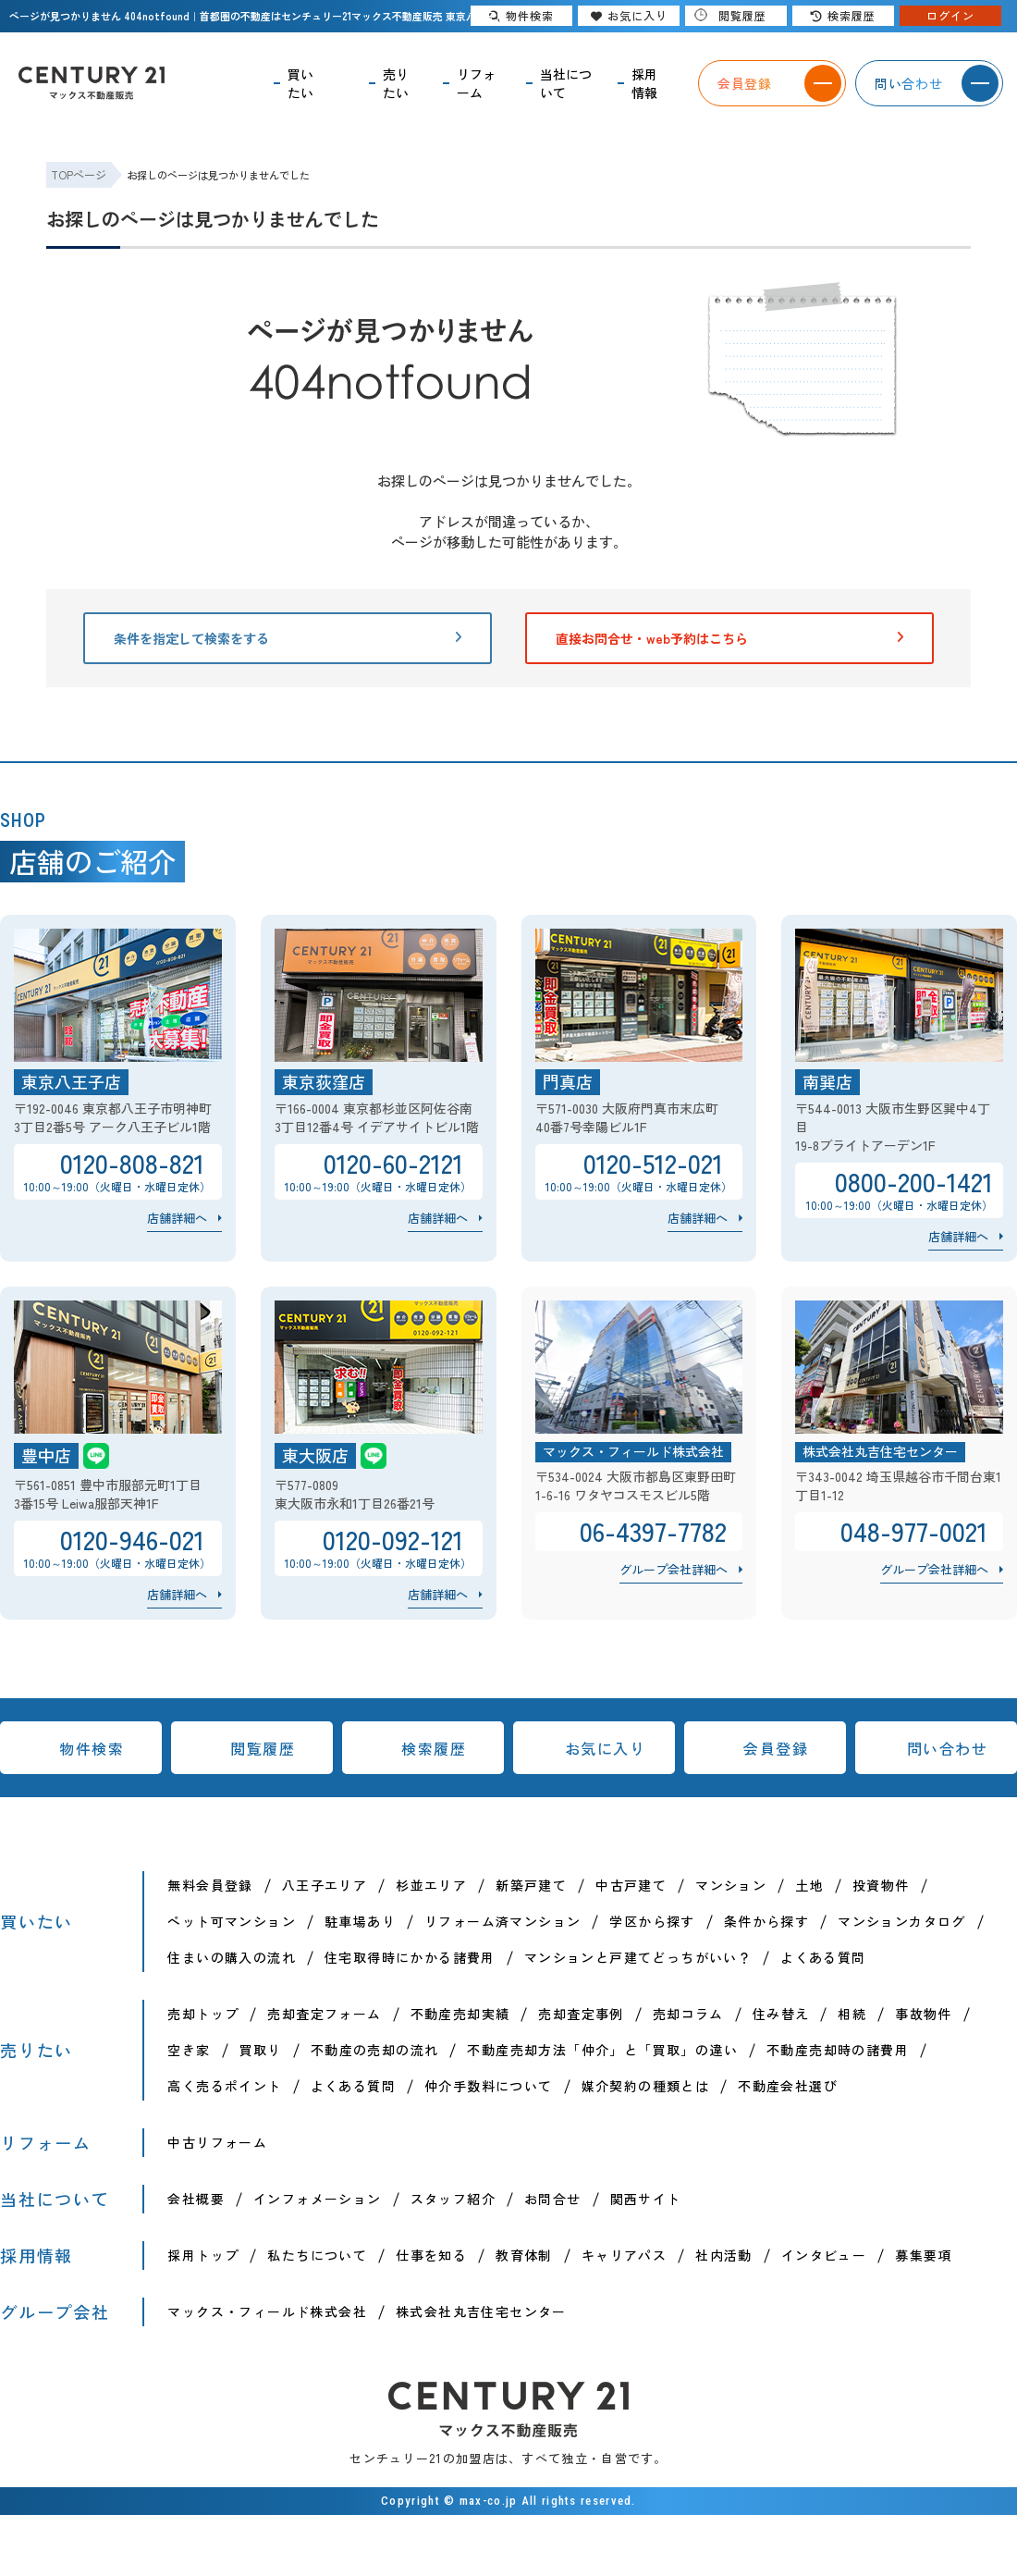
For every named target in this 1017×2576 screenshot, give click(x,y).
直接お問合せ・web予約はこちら (729, 638)
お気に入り (605, 1748)
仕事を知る (431, 2255)
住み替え (781, 2013)
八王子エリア (324, 1885)
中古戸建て (631, 1885)
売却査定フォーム (324, 2013)
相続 (852, 2013)
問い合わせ (947, 1748)
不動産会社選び (788, 2086)
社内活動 (724, 2255)
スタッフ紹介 (453, 2198)
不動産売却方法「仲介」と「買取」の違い (602, 2049)
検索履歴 (433, 1748)
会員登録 (775, 1748)
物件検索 (91, 1748)
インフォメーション (317, 2198)
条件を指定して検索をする (287, 638)
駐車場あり (360, 1921)
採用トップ (203, 2255)
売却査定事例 (580, 2013)
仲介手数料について (488, 2086)
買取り (260, 2049)
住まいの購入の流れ (231, 1957)
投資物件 (881, 1885)
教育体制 (524, 2255)
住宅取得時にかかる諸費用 (410, 1957)
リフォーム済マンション (502, 1921)
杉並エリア (431, 1885)
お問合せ (553, 2198)
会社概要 (196, 2198)
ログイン (950, 15)
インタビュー (823, 2255)
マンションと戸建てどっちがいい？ (638, 1957)
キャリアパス (624, 2255)
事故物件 (923, 2013)
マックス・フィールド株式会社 (267, 2311)
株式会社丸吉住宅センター (481, 2311)
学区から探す (651, 1921)
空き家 (188, 2049)
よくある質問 (822, 1957)
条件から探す (766, 1921)
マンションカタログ (902, 1921)
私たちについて (317, 2255)
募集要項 (923, 2255)
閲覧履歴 (262, 1748)
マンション (730, 1885)
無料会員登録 (209, 1885)
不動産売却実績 (460, 2013)
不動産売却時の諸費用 (837, 2049)
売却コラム (688, 2013)
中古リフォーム (217, 2142)
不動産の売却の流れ (375, 2049)
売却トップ (203, 2013)
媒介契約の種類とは (646, 2086)
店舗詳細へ (177, 1217)
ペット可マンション (231, 1921)
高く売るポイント (224, 2086)
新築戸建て (531, 1885)
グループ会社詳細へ (673, 1569)
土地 (809, 1885)
